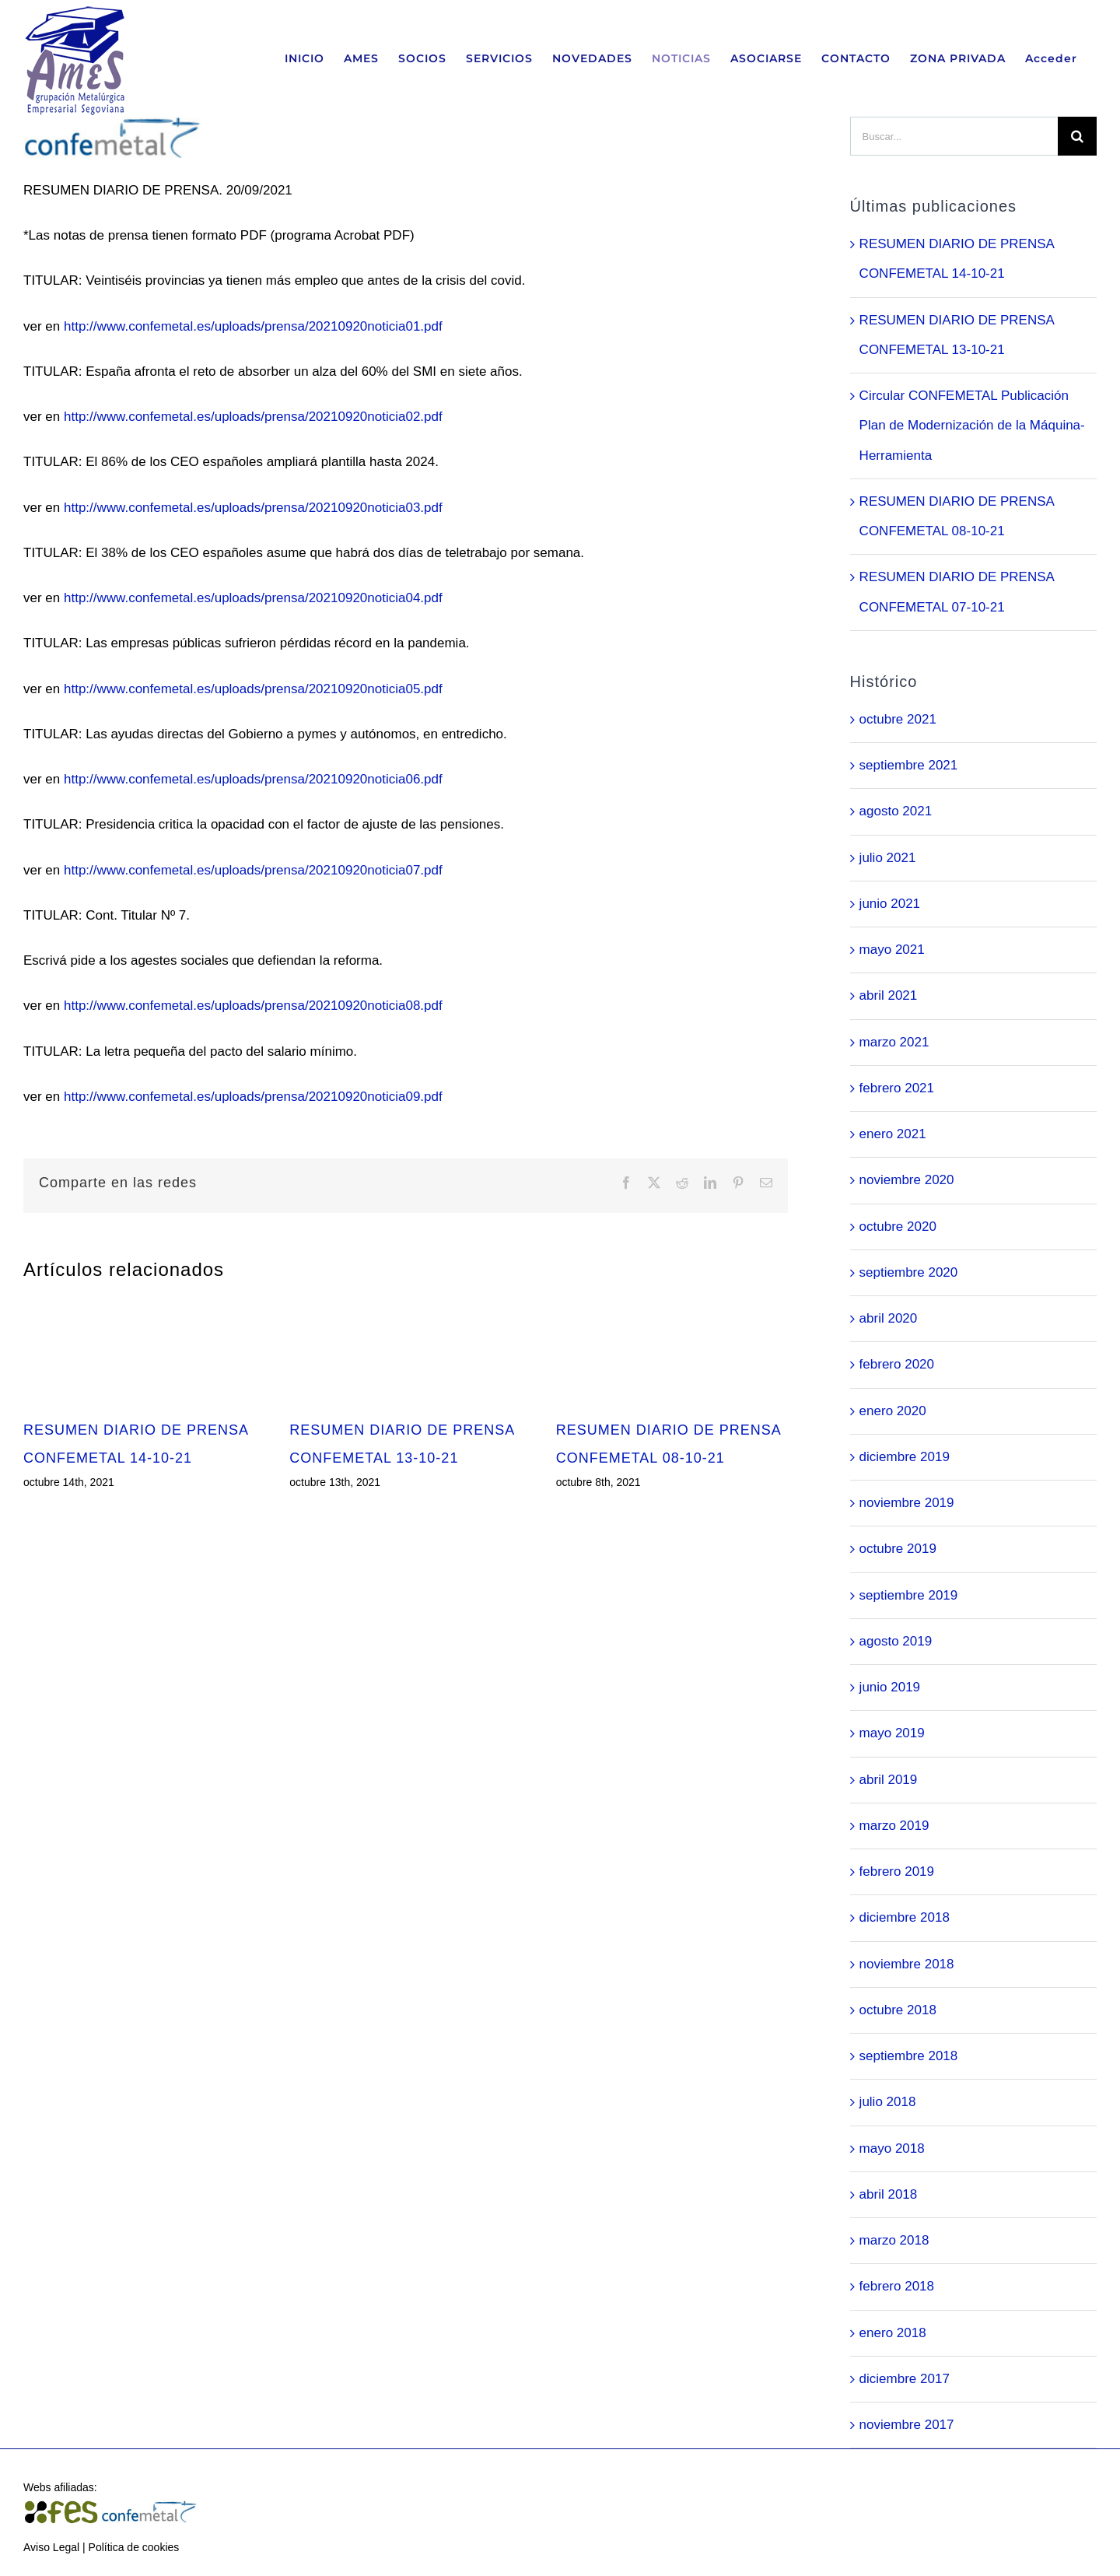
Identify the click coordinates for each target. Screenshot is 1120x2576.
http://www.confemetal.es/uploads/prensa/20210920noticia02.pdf (253, 416)
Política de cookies (134, 2547)
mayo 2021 (892, 949)
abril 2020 (888, 1318)
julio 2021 (887, 857)
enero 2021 (892, 1134)
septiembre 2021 (908, 765)
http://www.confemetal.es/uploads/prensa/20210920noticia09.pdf (253, 1096)
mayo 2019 (892, 1733)
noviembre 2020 (906, 1179)
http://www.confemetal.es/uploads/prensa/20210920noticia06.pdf (253, 779)
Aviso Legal (51, 2547)
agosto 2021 (896, 811)
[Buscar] (1077, 136)
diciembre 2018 (904, 1917)
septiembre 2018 (908, 2056)
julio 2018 (887, 2101)
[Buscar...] (954, 136)
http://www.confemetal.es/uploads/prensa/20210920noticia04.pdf (253, 598)
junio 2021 (889, 903)
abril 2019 (888, 1779)
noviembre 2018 (906, 1964)
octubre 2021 (897, 719)
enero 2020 (892, 1411)
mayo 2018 (892, 2148)
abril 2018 (888, 2194)
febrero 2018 (896, 2286)
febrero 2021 (896, 1088)
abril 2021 (888, 995)
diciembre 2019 (904, 1456)
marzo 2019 (894, 1825)
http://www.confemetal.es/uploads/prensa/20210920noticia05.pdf (253, 689)
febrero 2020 (896, 1364)
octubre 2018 (897, 2010)
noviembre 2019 (906, 1502)
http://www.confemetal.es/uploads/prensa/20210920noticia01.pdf (253, 326)
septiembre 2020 (908, 1272)
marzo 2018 (894, 2240)
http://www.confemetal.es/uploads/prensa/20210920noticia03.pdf (253, 507)
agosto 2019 (896, 1641)
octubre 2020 (897, 1226)
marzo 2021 (894, 1042)
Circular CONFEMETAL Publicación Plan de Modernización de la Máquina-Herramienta (972, 425)
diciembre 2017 (904, 2378)
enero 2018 (892, 2332)
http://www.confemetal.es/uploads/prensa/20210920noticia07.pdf (253, 870)
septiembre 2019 (908, 1595)
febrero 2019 (896, 1871)
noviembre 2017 (906, 2424)
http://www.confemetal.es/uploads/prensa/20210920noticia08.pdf (253, 1005)
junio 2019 (889, 1687)
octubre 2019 (897, 1548)
